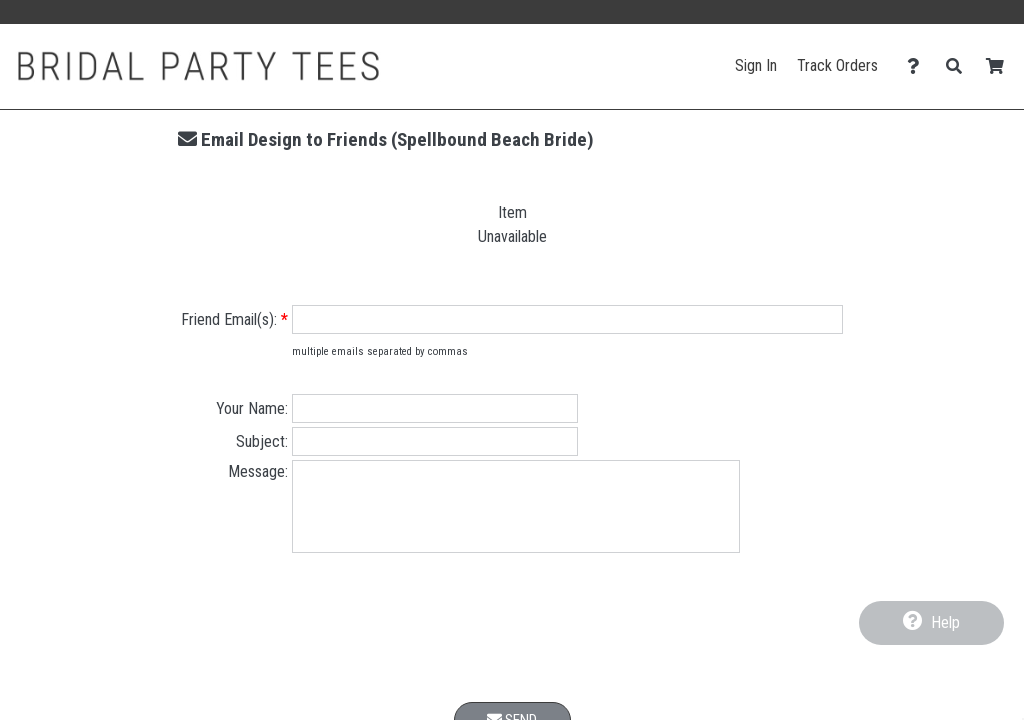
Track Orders (837, 65)
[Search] (959, 66)
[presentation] (512, 646)
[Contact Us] (918, 66)
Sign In (756, 65)
